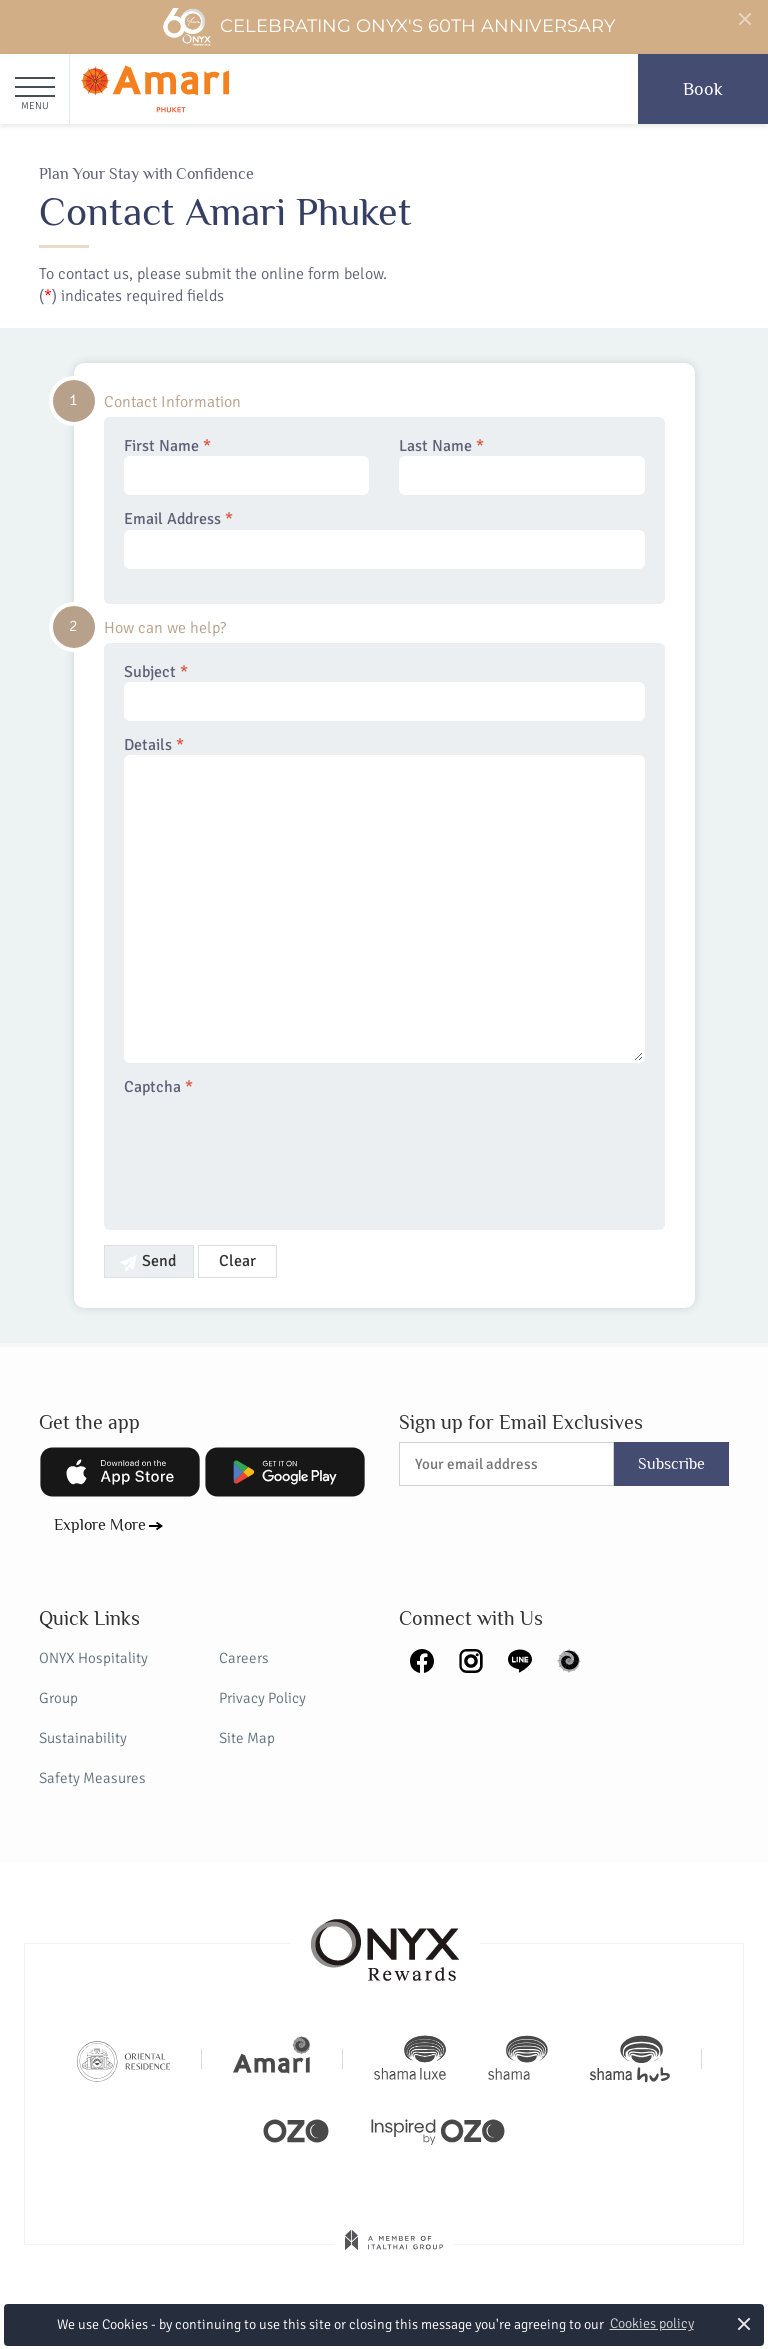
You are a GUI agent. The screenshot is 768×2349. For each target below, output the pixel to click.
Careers (244, 1658)
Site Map (247, 1738)
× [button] (744, 2323)
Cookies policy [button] (652, 2323)
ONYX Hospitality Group (93, 1678)
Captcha (158, 1087)
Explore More (100, 1525)
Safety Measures (92, 1778)
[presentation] (276, 1151)
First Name (247, 466)
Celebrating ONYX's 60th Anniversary (388, 27)
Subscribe (671, 1464)
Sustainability (83, 1738)
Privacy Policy (262, 1698)
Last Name (522, 466)
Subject (384, 692)
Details (384, 899)
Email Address (384, 539)
